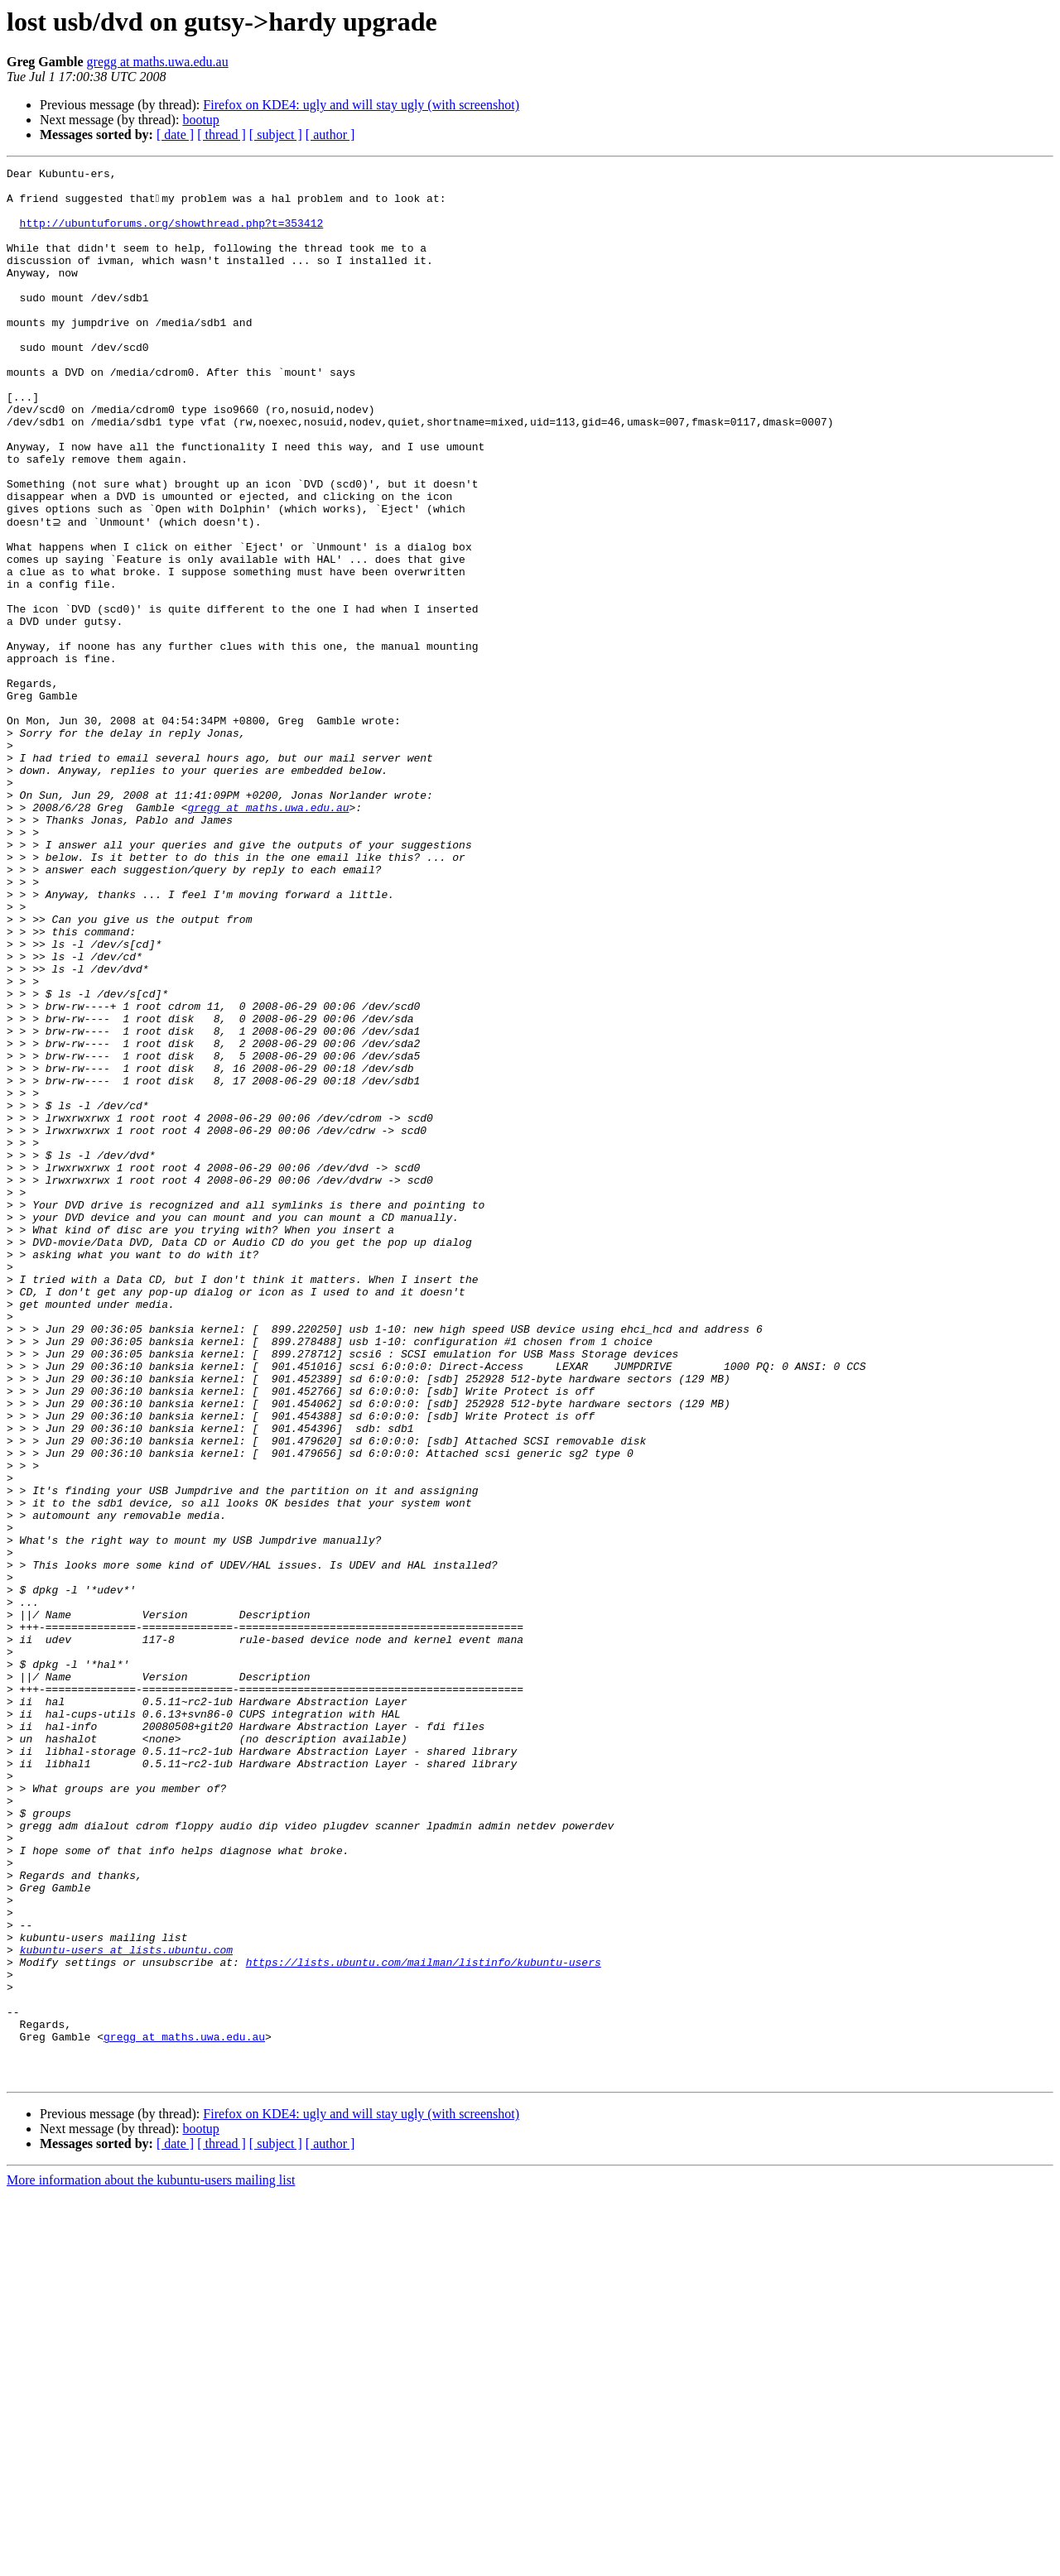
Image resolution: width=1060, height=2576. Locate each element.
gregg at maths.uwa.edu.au (158, 62)
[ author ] (330, 134)
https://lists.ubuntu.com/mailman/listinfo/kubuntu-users (423, 2321)
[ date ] (175, 134)
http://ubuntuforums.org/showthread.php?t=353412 (172, 235)
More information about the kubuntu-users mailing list (151, 2561)
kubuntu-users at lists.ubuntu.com (126, 2306)
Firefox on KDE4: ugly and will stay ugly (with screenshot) (361, 105)
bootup (200, 120)
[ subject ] (275, 134)
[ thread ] (221, 134)
